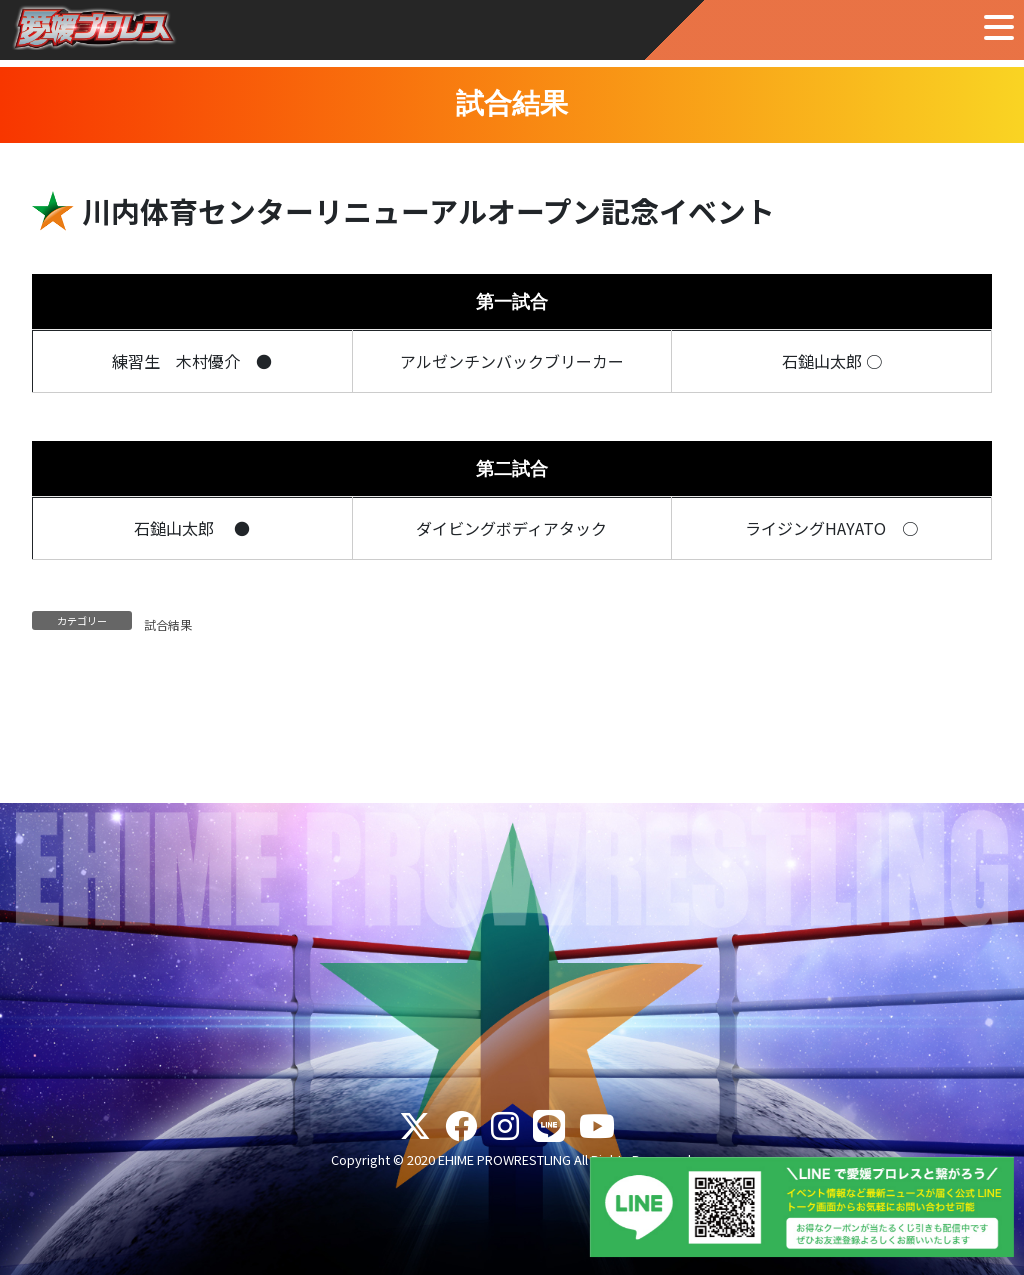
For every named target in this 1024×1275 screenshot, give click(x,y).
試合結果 (168, 624)
